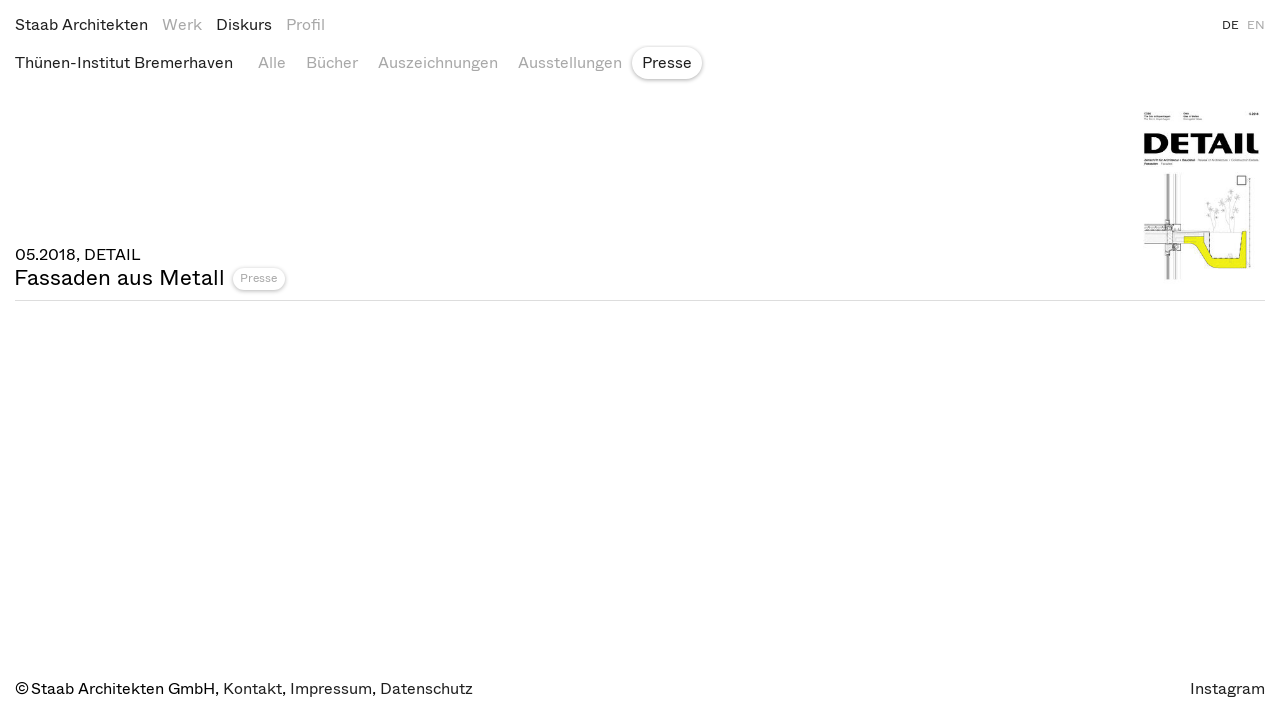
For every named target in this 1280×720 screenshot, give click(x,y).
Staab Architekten (81, 24)
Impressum (331, 688)
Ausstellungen (570, 62)
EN (1256, 25)
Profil (305, 24)
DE (1230, 25)
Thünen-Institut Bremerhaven (124, 62)
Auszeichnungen (438, 62)
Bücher (332, 62)
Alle (272, 62)
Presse (667, 62)
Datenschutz (426, 688)
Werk (182, 24)
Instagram (1227, 688)
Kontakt (252, 688)
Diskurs (244, 24)
